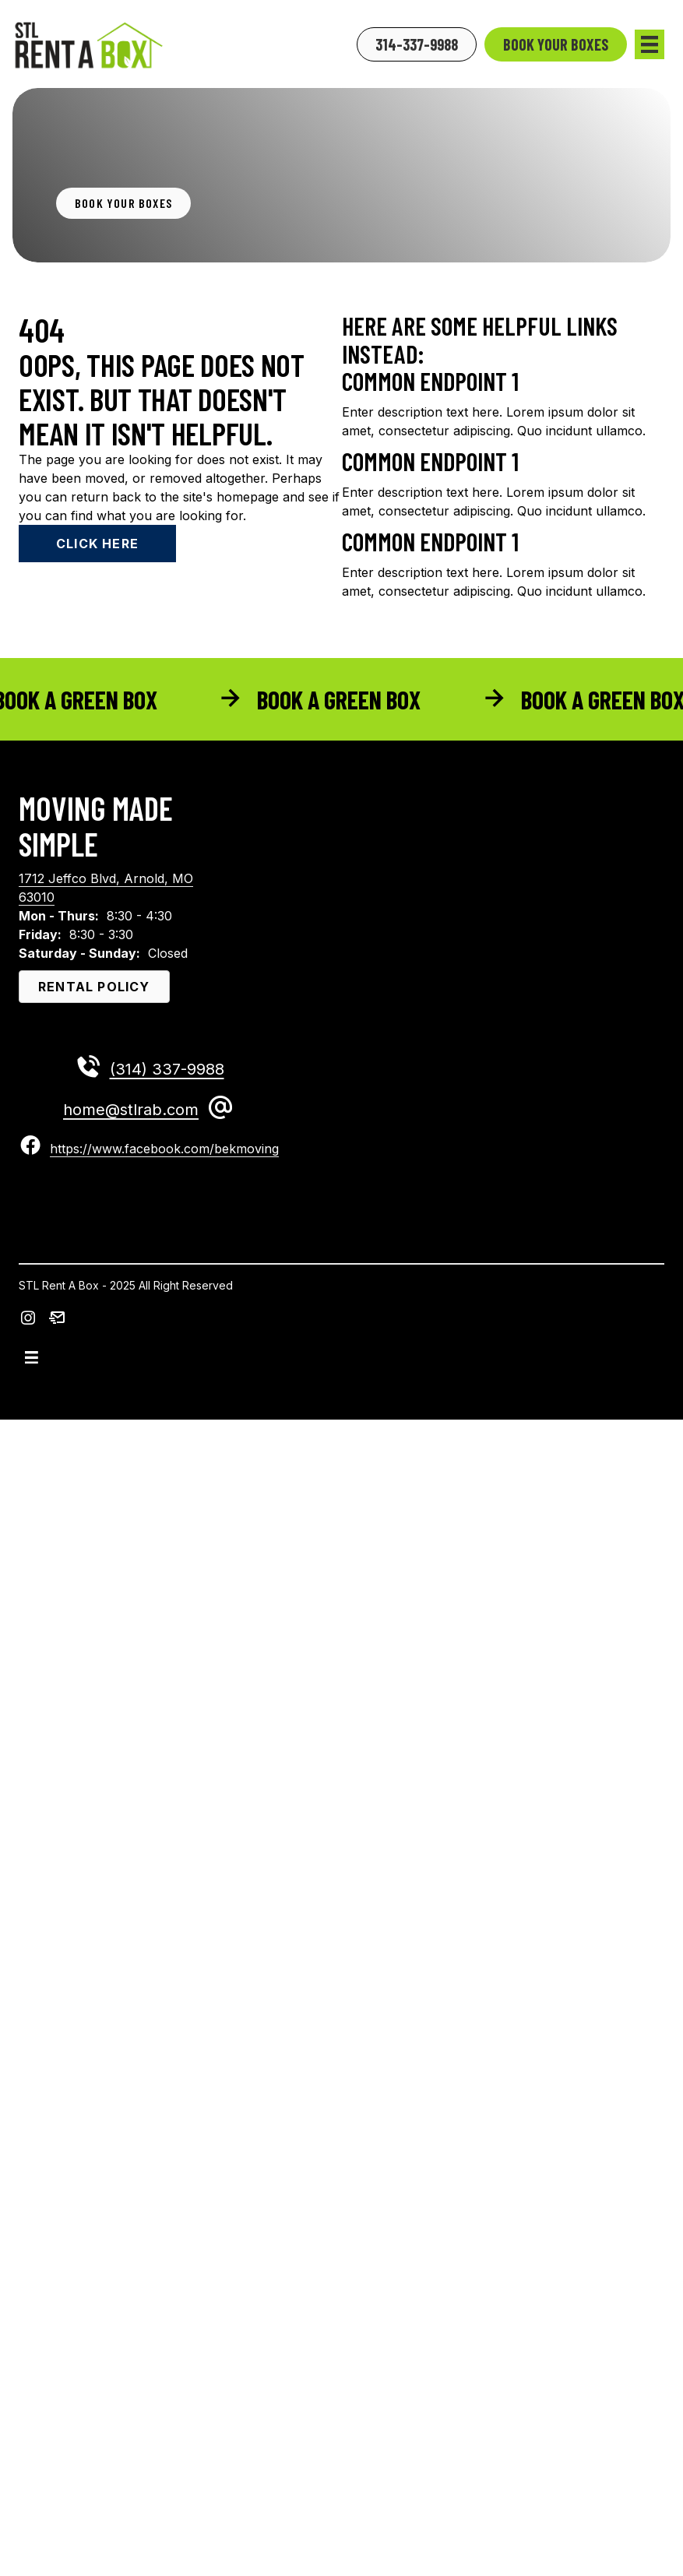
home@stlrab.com (131, 1109)
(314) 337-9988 (167, 1069)
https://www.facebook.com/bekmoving (164, 1148)
